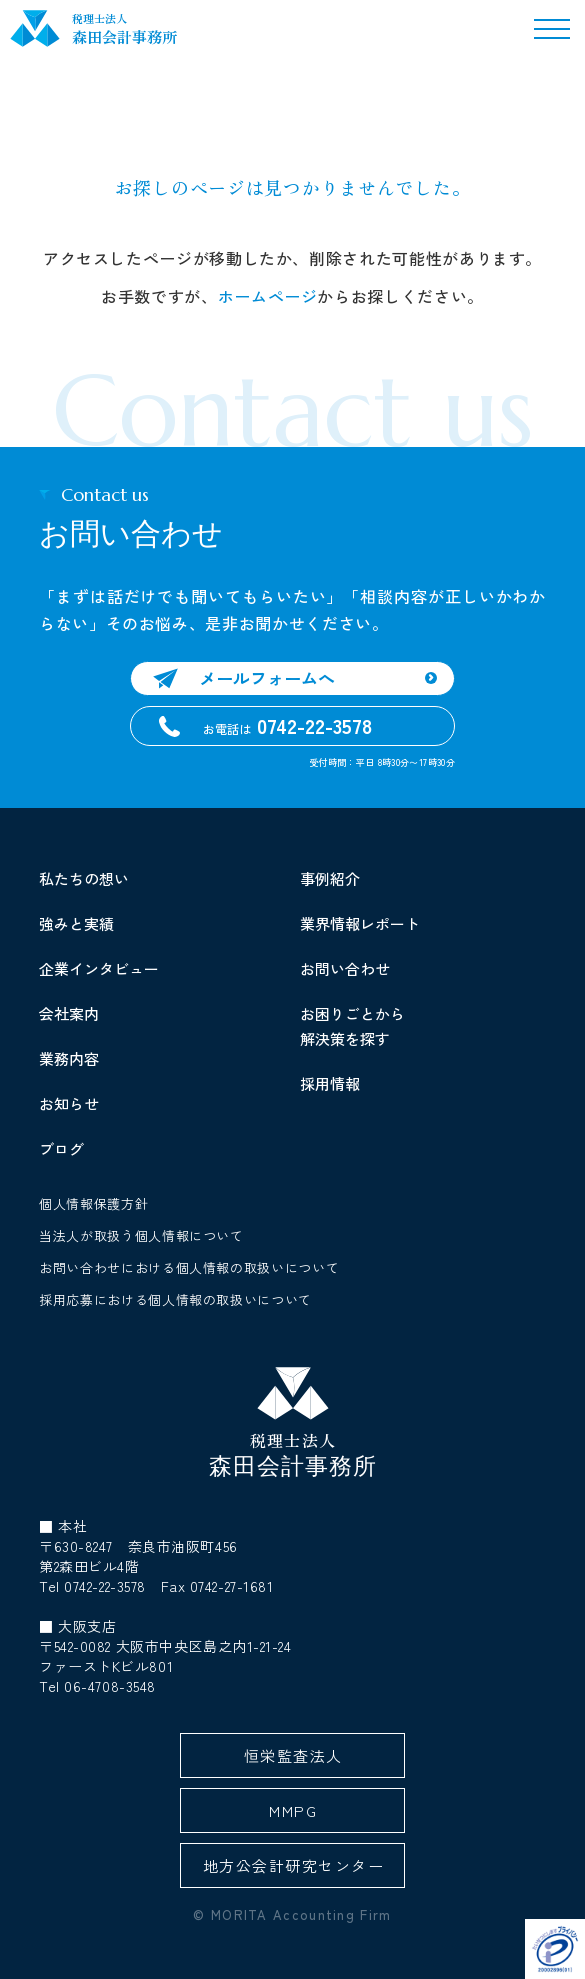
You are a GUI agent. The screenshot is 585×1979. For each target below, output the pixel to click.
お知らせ (69, 1103)
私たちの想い (84, 878)
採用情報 (330, 1083)
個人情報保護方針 (93, 1203)
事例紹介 (330, 878)
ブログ (61, 1148)
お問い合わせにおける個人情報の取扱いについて (189, 1267)
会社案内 (69, 1013)
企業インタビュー (99, 968)
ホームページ (268, 296)
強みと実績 (76, 923)
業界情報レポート (360, 923)
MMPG (293, 1810)
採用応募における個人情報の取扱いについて (175, 1299)
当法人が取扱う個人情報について (141, 1235)
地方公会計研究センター (294, 1865)
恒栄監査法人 (293, 1755)
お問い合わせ (345, 968)
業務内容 (69, 1058)
